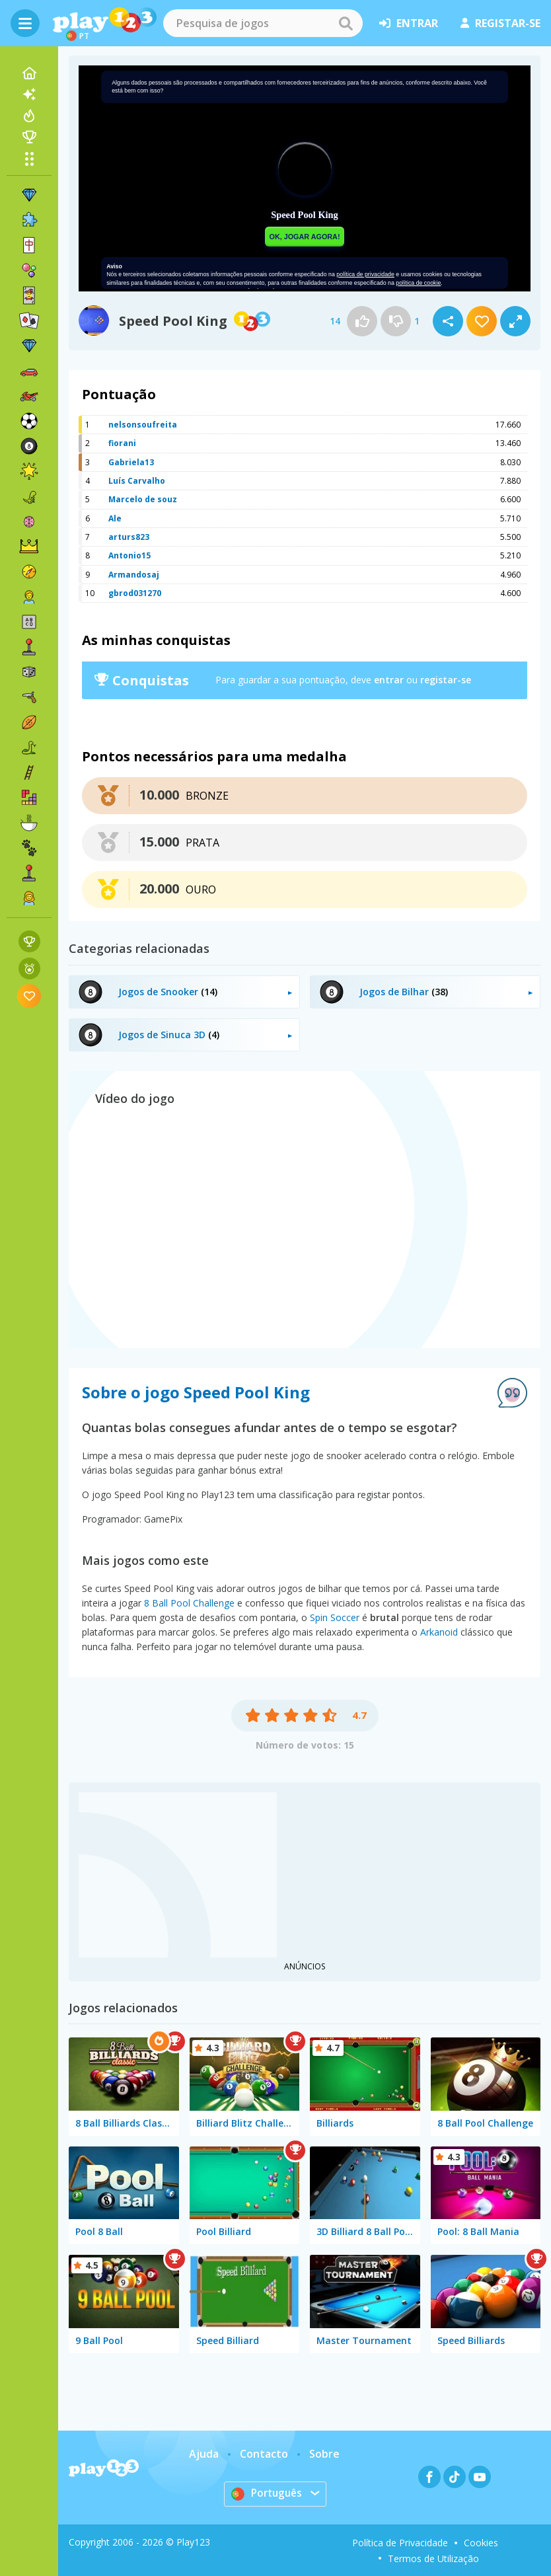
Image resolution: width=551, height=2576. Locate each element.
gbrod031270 (134, 593)
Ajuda (204, 2453)
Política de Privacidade (400, 2542)
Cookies (481, 2542)
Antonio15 (129, 555)
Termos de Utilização (433, 2558)
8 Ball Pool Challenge (189, 1603)
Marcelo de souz (142, 499)
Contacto (264, 2453)
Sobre (324, 2453)
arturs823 (128, 537)
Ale (115, 518)
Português (267, 2493)
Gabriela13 (131, 462)
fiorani (122, 443)
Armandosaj (133, 574)
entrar (408, 23)
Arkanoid (439, 1632)
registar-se (500, 23)
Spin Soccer (334, 1617)
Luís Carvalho (136, 480)
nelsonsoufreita (142, 424)
